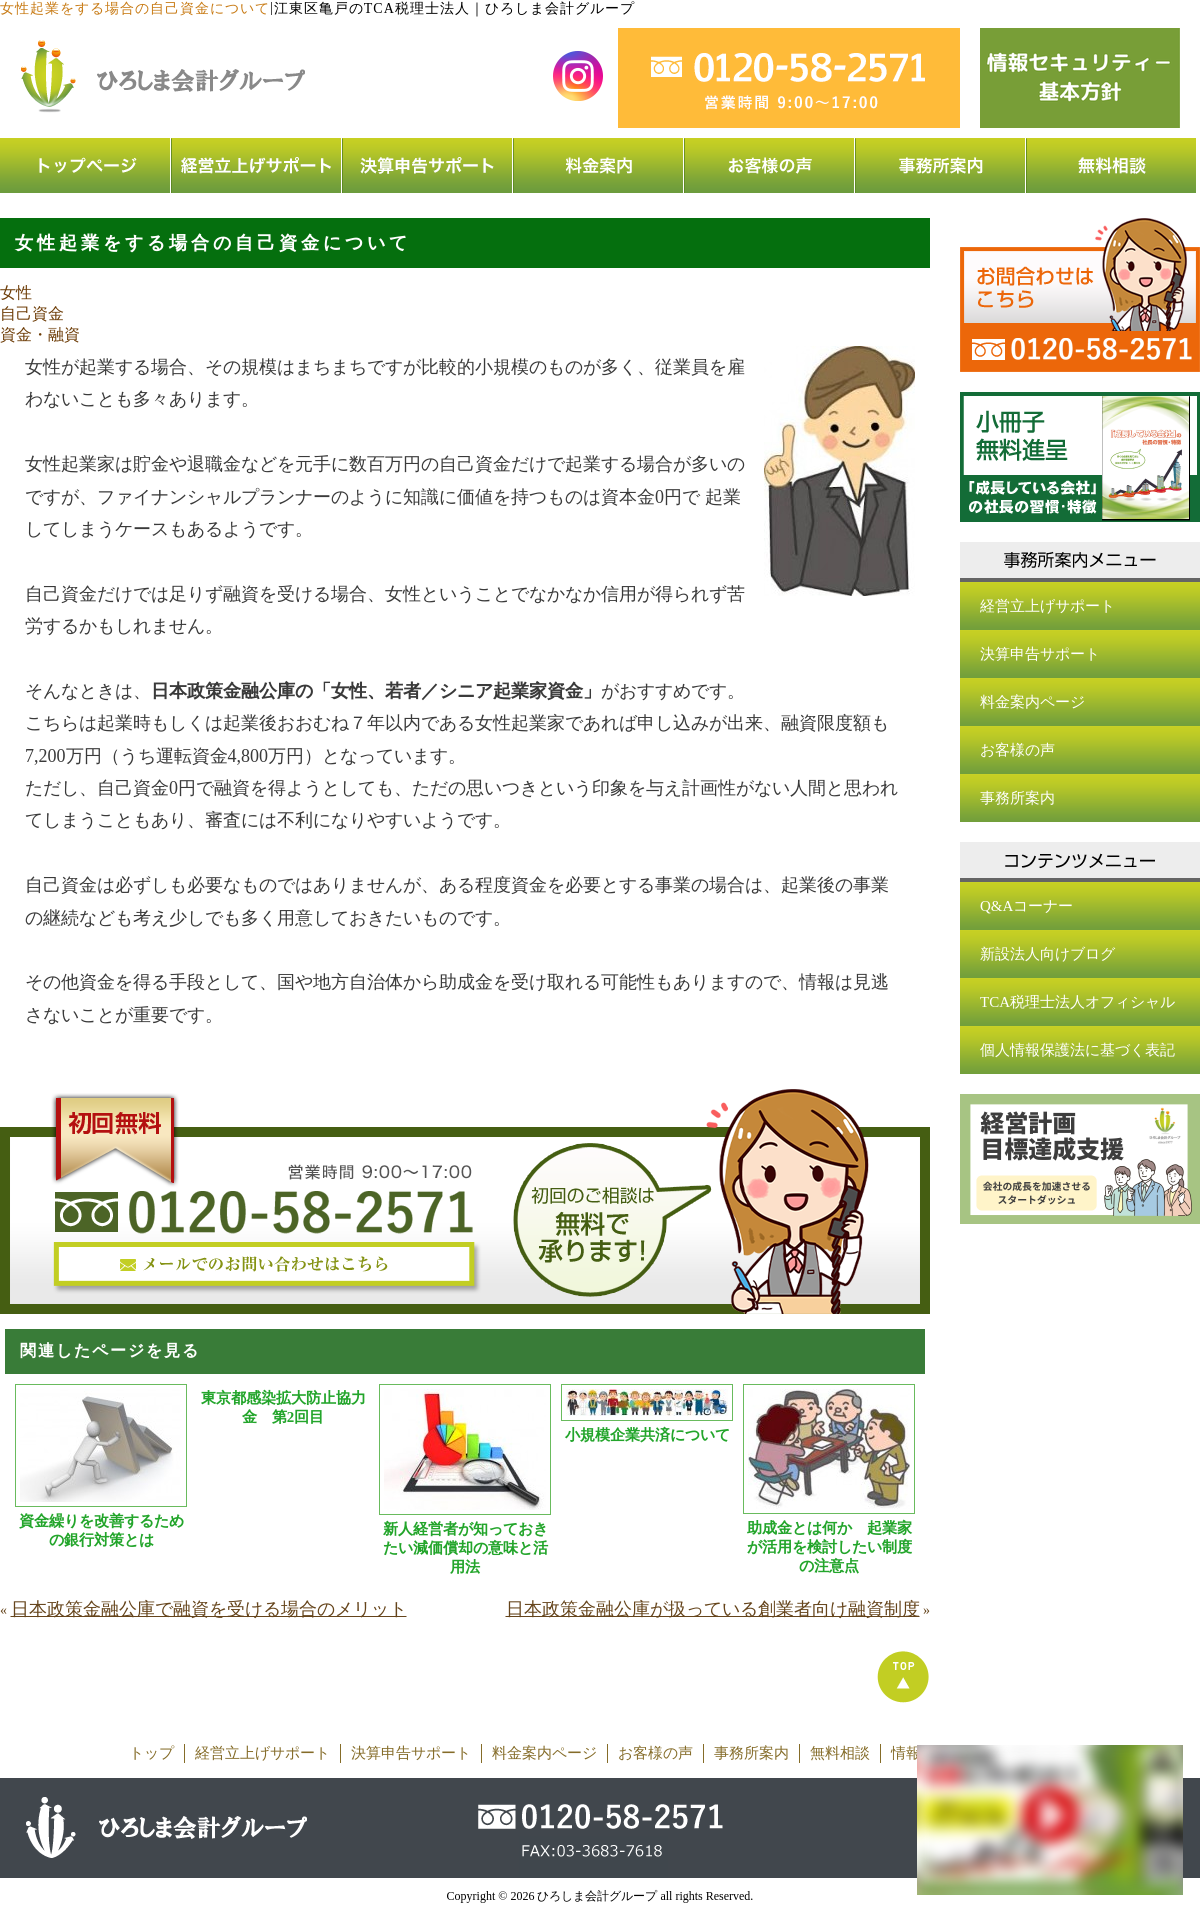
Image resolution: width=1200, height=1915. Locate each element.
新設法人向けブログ (1047, 954)
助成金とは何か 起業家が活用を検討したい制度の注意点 (829, 1547)
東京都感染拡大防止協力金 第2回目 (283, 1407)
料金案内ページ (1032, 702)
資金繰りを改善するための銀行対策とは (101, 1530)
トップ (151, 1753)
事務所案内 (1017, 798)
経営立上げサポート (1047, 606)
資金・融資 (40, 334)
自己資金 (32, 313)
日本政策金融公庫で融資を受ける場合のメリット (209, 1609)
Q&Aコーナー (1026, 906)
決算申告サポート (1040, 654)
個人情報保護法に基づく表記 (1077, 1050)
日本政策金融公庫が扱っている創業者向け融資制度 (713, 1609)
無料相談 (840, 1753)
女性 (16, 292)
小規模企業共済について (647, 1435)
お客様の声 (1017, 750)
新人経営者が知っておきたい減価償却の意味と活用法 (465, 1548)
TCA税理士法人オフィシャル (1077, 1002)
